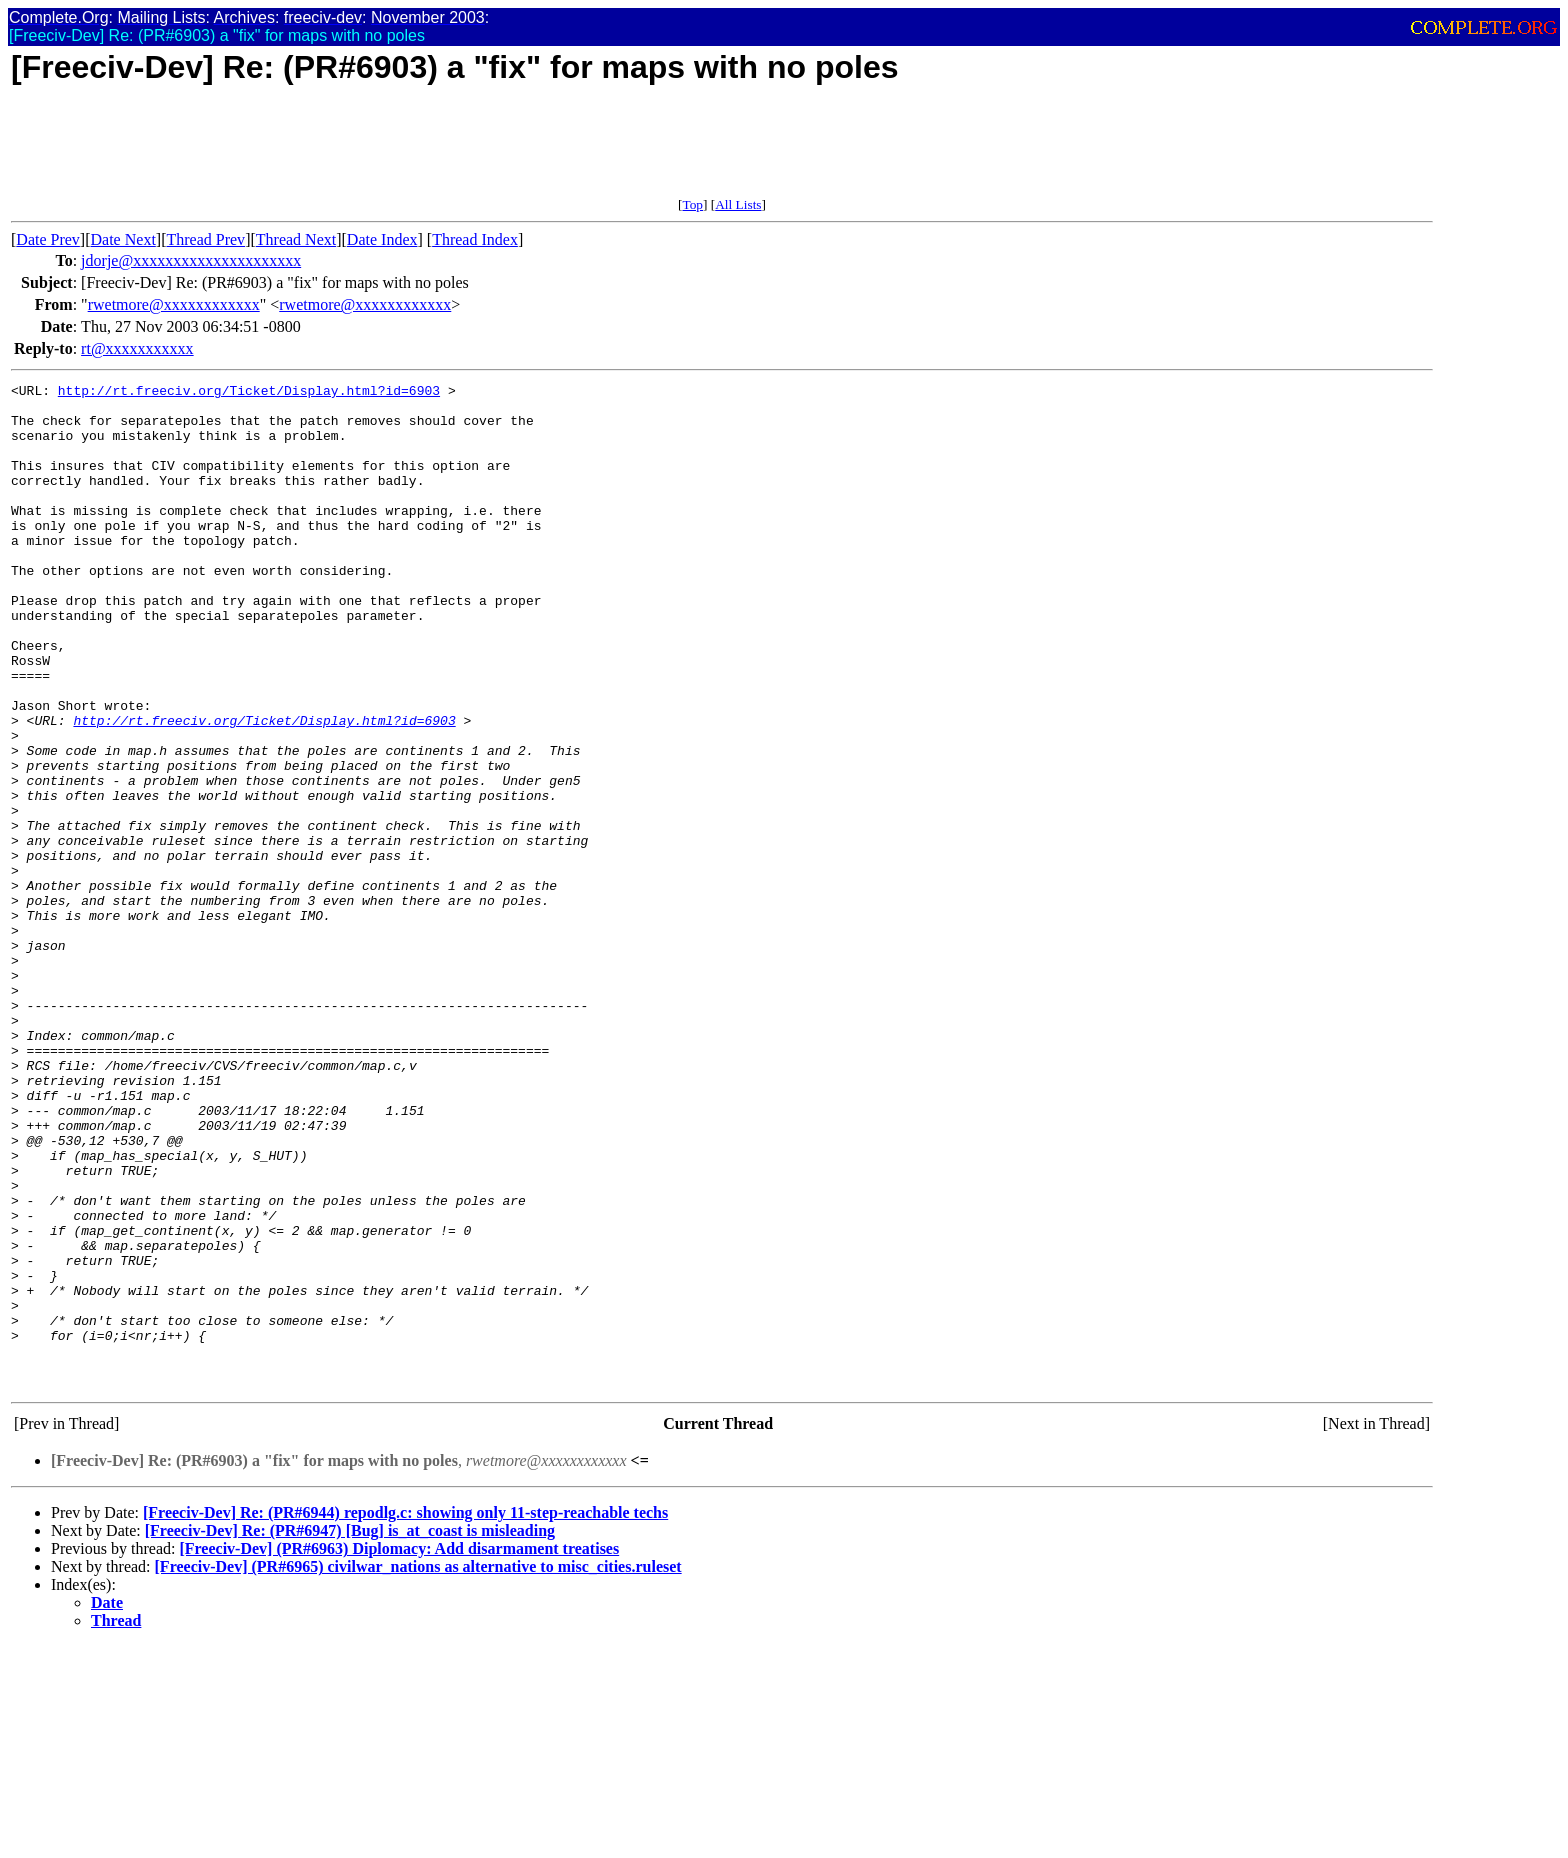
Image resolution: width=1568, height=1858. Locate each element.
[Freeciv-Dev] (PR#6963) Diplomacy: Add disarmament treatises (399, 1749)
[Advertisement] (375, 152)
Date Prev (48, 239)
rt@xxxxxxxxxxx (137, 348)
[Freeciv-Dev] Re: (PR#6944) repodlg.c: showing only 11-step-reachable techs (405, 1713)
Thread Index (475, 239)
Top (692, 204)
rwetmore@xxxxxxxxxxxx (174, 304)
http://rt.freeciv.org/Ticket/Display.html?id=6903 (249, 393)
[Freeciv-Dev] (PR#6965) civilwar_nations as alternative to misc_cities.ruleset (418, 1767)
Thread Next (296, 239)
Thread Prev (205, 239)
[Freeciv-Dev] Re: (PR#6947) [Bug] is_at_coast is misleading (350, 1731)
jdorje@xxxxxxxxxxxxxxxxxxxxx (191, 260)
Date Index (382, 239)
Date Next (123, 239)
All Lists (738, 204)
